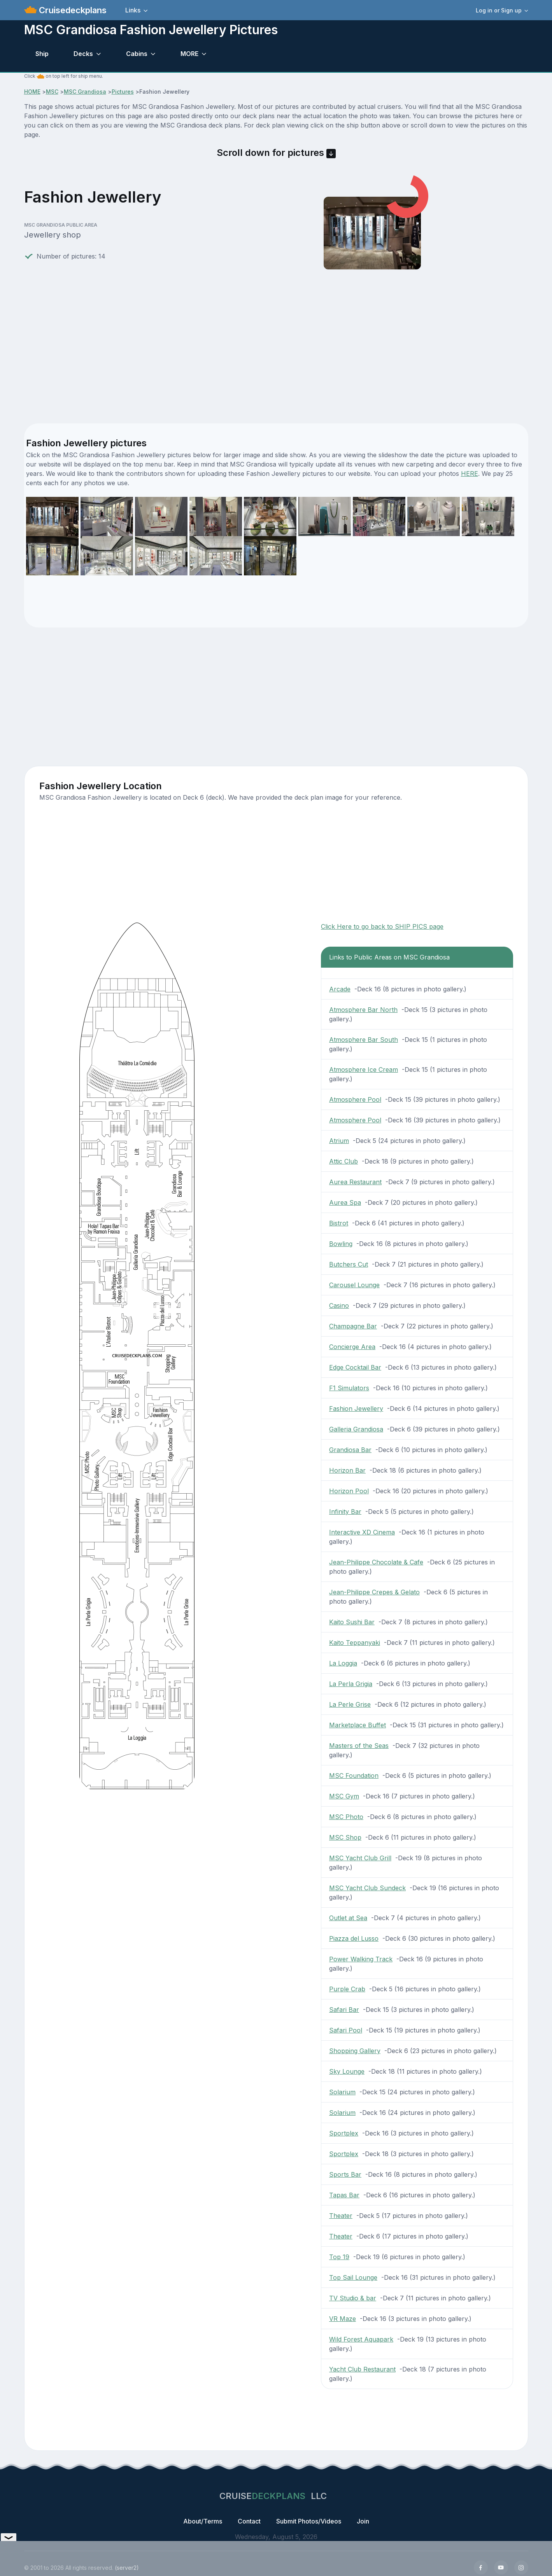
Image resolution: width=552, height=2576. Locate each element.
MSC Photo (346, 1817)
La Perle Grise (350, 1704)
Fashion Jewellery (356, 1408)
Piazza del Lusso (354, 1938)
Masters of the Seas (359, 1745)
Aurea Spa (345, 1202)
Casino (339, 1305)
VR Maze (342, 2319)
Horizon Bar (347, 1470)
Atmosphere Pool (355, 1099)
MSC (52, 91)
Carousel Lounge (354, 1285)
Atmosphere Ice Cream (363, 1069)
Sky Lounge (346, 2071)
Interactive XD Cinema (362, 1532)
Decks (83, 54)
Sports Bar (345, 2174)
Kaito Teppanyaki (354, 1642)
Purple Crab (347, 1989)
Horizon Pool (349, 1491)
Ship (42, 54)
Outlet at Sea (348, 1918)
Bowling (340, 1244)
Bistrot (338, 1223)
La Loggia (343, 1663)
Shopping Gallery (354, 2051)
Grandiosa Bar (350, 1450)
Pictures (123, 91)
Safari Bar (344, 2009)
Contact (249, 2521)
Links (132, 10)
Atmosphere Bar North (363, 1010)
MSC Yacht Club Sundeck (367, 1888)
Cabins (136, 54)
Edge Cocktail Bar (355, 1367)
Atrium (339, 1141)
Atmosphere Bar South (363, 1039)
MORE (189, 54)
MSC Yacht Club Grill (360, 1858)
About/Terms (202, 2521)
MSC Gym (344, 1796)
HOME (32, 91)
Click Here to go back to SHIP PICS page (382, 926)
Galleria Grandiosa (356, 1429)
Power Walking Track (361, 1959)
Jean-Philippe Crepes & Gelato (374, 1592)
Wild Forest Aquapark (361, 2339)
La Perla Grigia (350, 1684)
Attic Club (343, 1161)
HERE (469, 473)
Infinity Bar (345, 1511)
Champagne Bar (353, 1326)
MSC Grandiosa (85, 91)
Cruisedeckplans (72, 10)
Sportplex (343, 2133)
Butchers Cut (348, 1264)
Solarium (342, 2092)
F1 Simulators (349, 1388)
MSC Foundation (354, 1775)
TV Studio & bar (352, 2298)
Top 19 (339, 2257)
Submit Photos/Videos (308, 2521)
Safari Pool (345, 2030)
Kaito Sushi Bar (352, 1622)
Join (363, 2521)
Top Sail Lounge (353, 2277)
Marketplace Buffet (357, 1725)
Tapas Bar (344, 2195)
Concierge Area (352, 1347)
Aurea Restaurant (355, 1182)
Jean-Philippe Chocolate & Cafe (376, 1562)
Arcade (339, 989)
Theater (340, 2215)
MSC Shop (345, 1837)
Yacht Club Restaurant (362, 2369)
